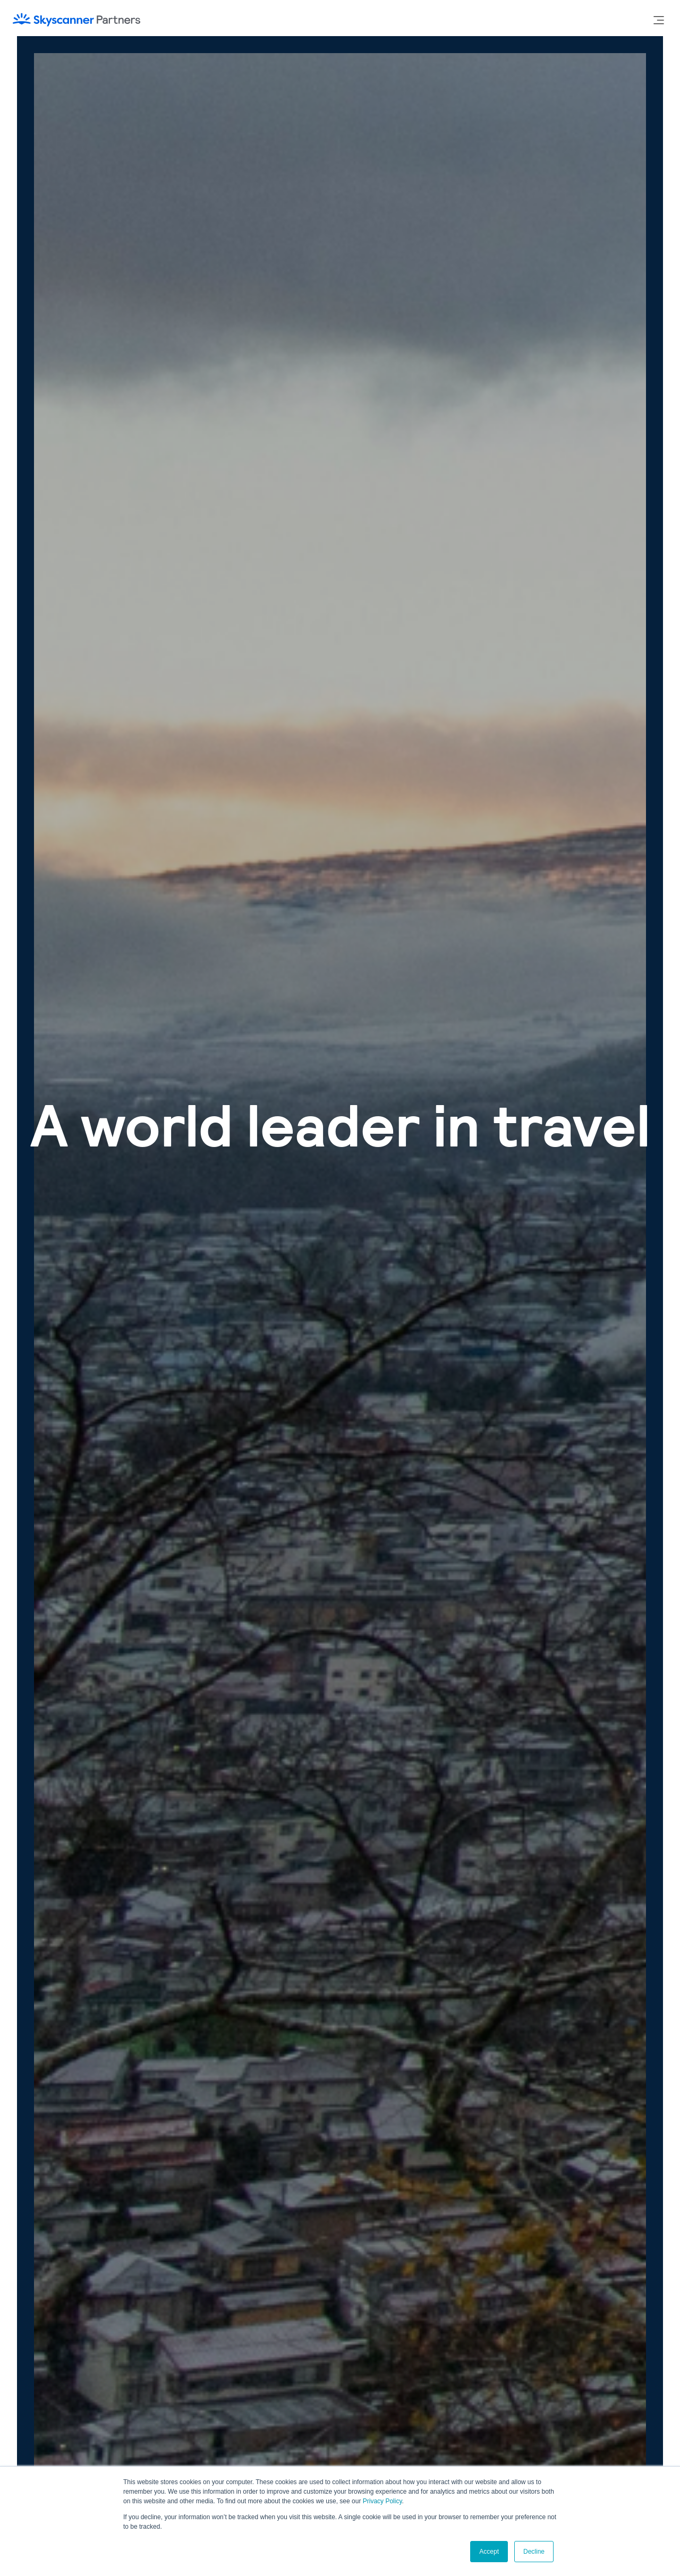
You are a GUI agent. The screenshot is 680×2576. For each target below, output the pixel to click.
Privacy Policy (382, 2501)
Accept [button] (489, 2551)
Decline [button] (534, 2551)
